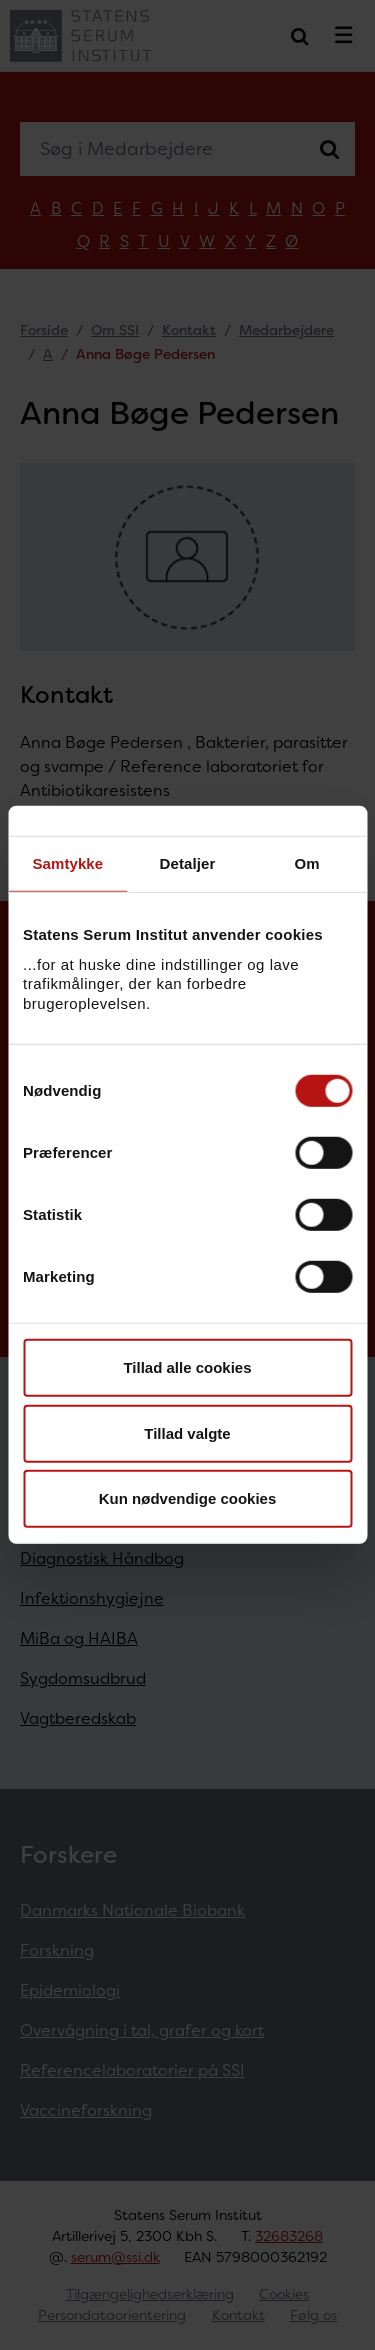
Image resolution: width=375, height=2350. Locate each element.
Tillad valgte (187, 1433)
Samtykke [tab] (67, 863)
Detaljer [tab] (188, 863)
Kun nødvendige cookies (188, 1498)
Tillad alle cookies (187, 1367)
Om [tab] (307, 863)
